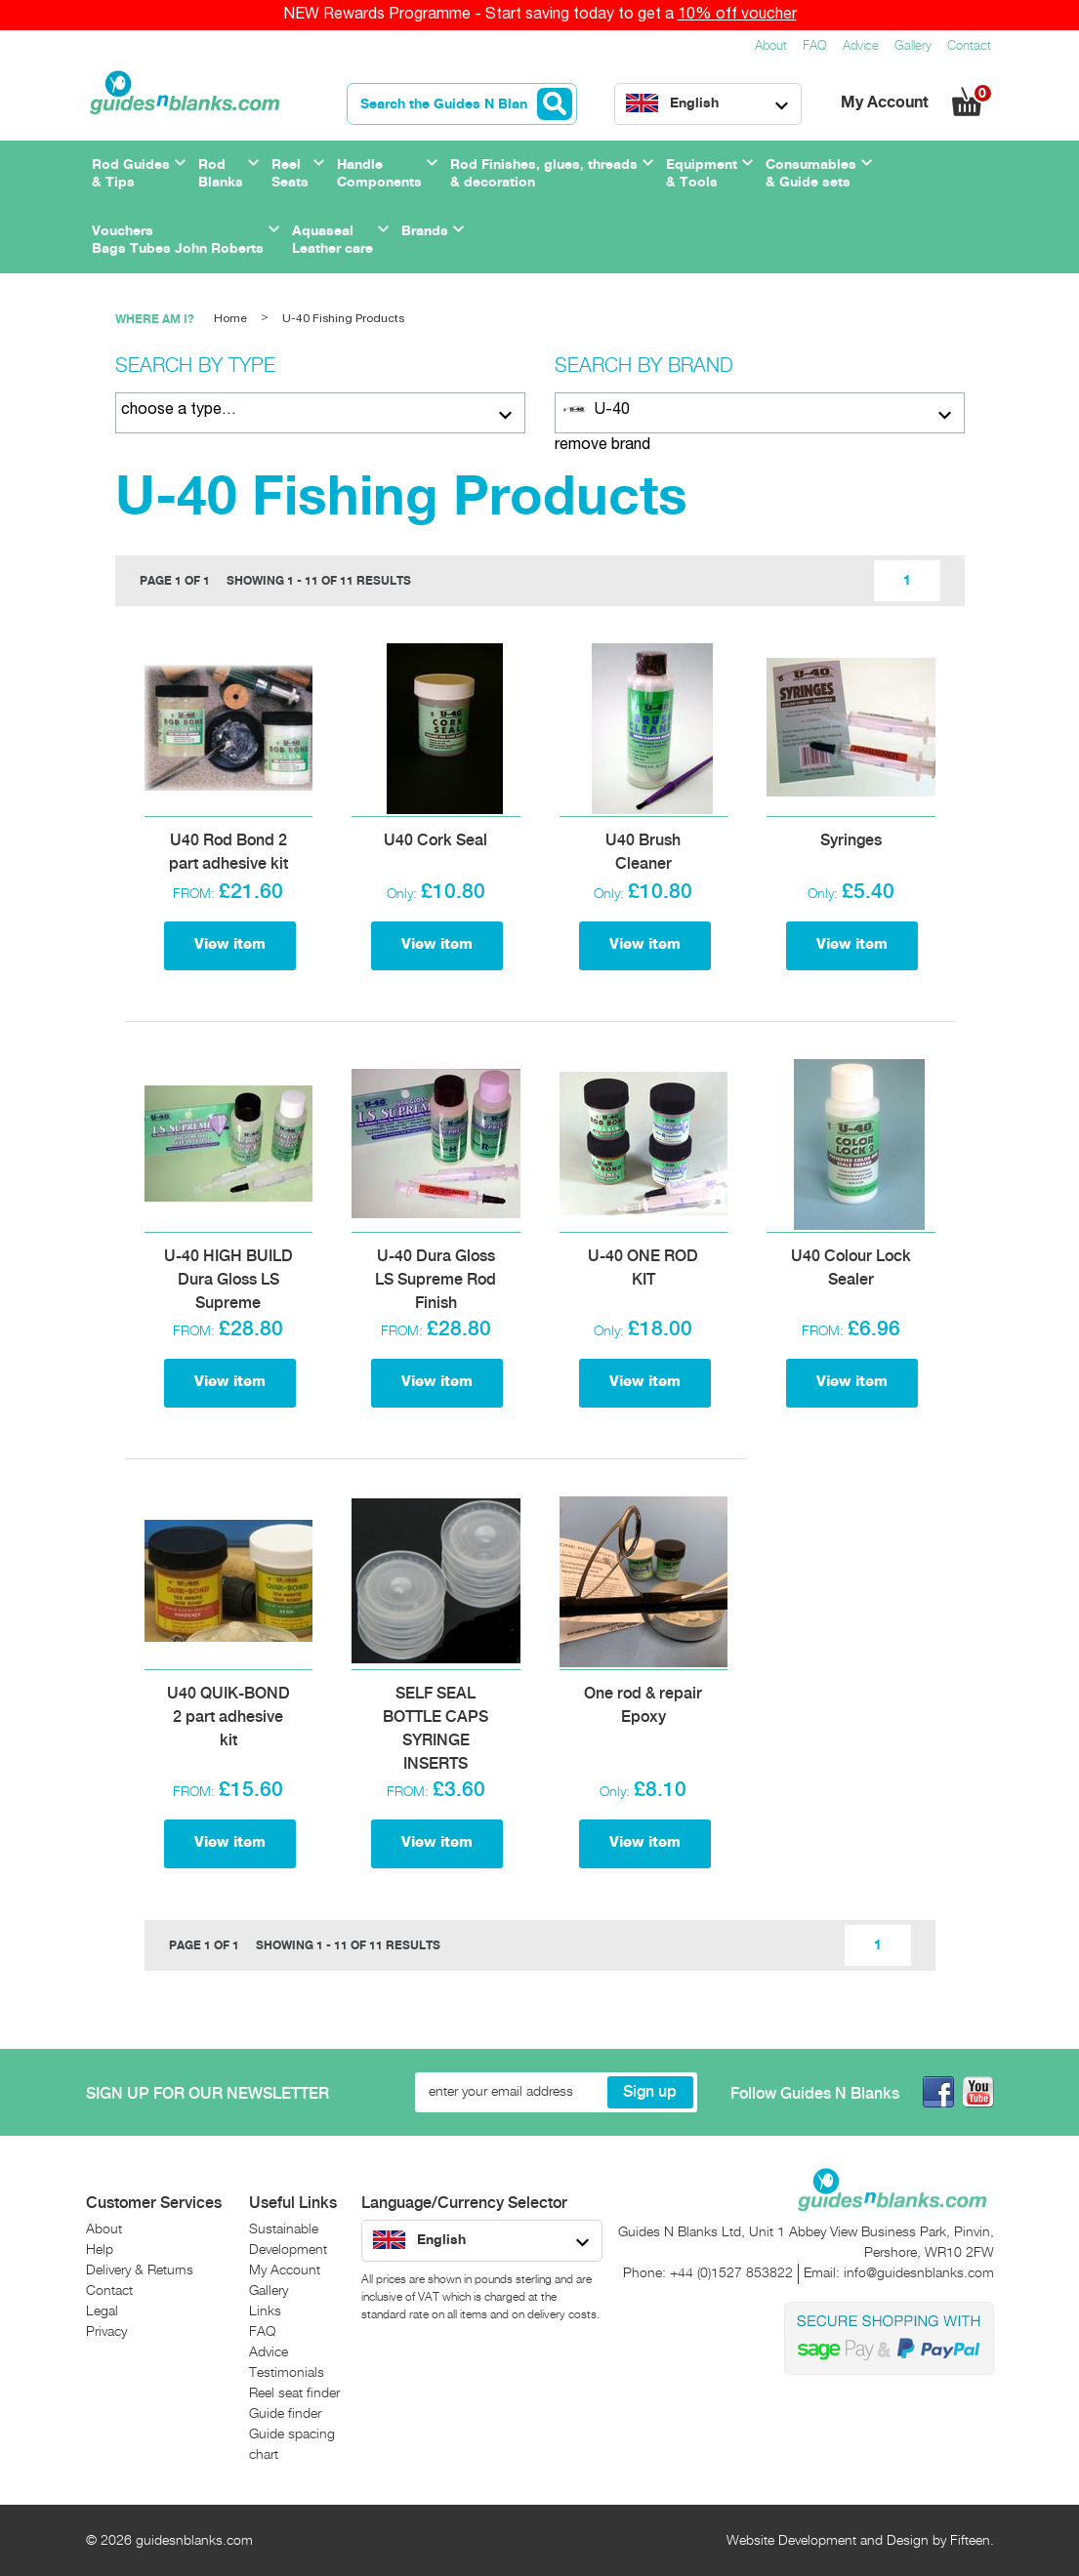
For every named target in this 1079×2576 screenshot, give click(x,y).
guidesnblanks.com (194, 2541)
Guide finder (285, 2414)
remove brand (602, 445)
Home (230, 318)
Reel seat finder (294, 2393)
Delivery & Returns (139, 2270)
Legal (102, 2311)
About (771, 46)
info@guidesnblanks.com (919, 2273)
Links (265, 2311)
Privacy (106, 2332)
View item (230, 945)
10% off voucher (737, 14)
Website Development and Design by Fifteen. (860, 2541)
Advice (861, 46)
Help (99, 2250)
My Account (887, 103)
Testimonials (286, 2373)
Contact (969, 46)
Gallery (913, 46)
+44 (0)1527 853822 (731, 2273)
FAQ (815, 46)
